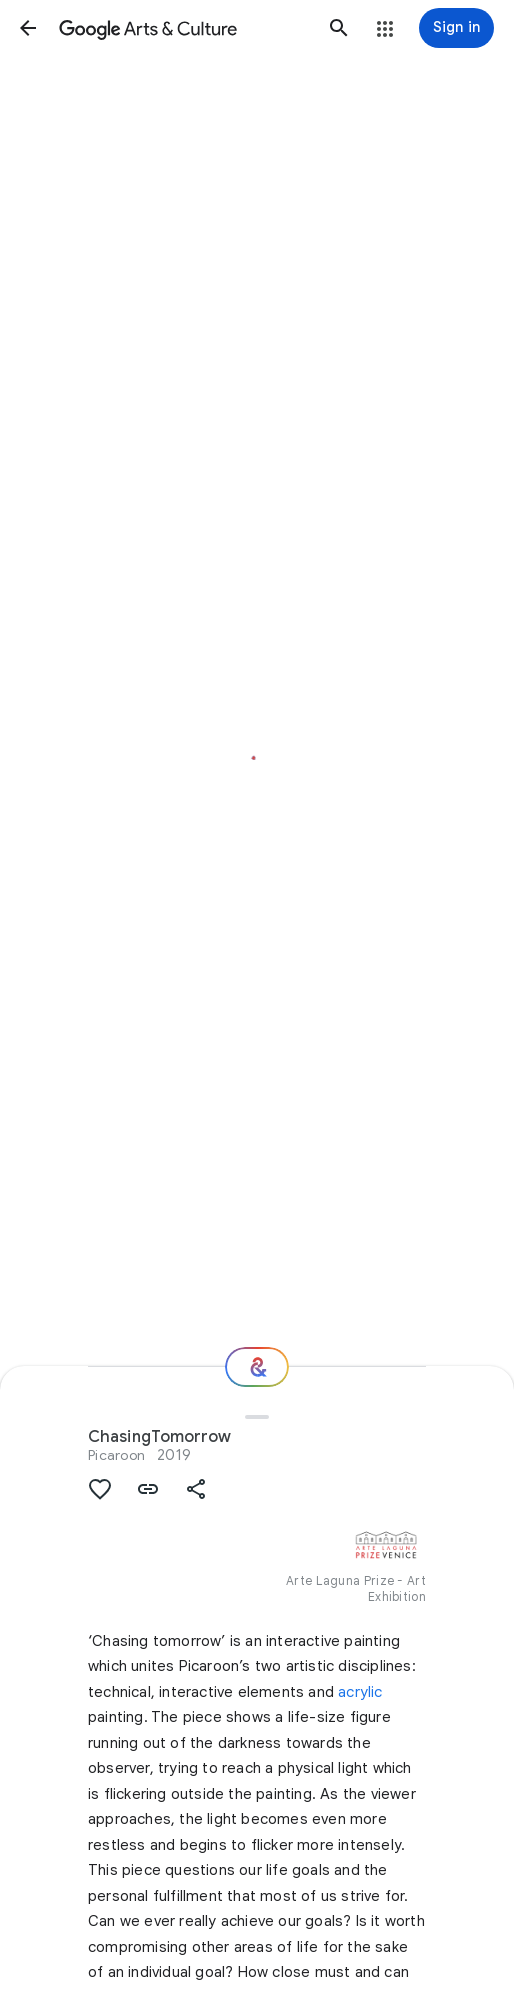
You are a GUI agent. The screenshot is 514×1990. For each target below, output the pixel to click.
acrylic (360, 1692)
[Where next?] (257, 1367)
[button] (28, 28)
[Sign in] (456, 28)
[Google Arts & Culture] (183, 28)
